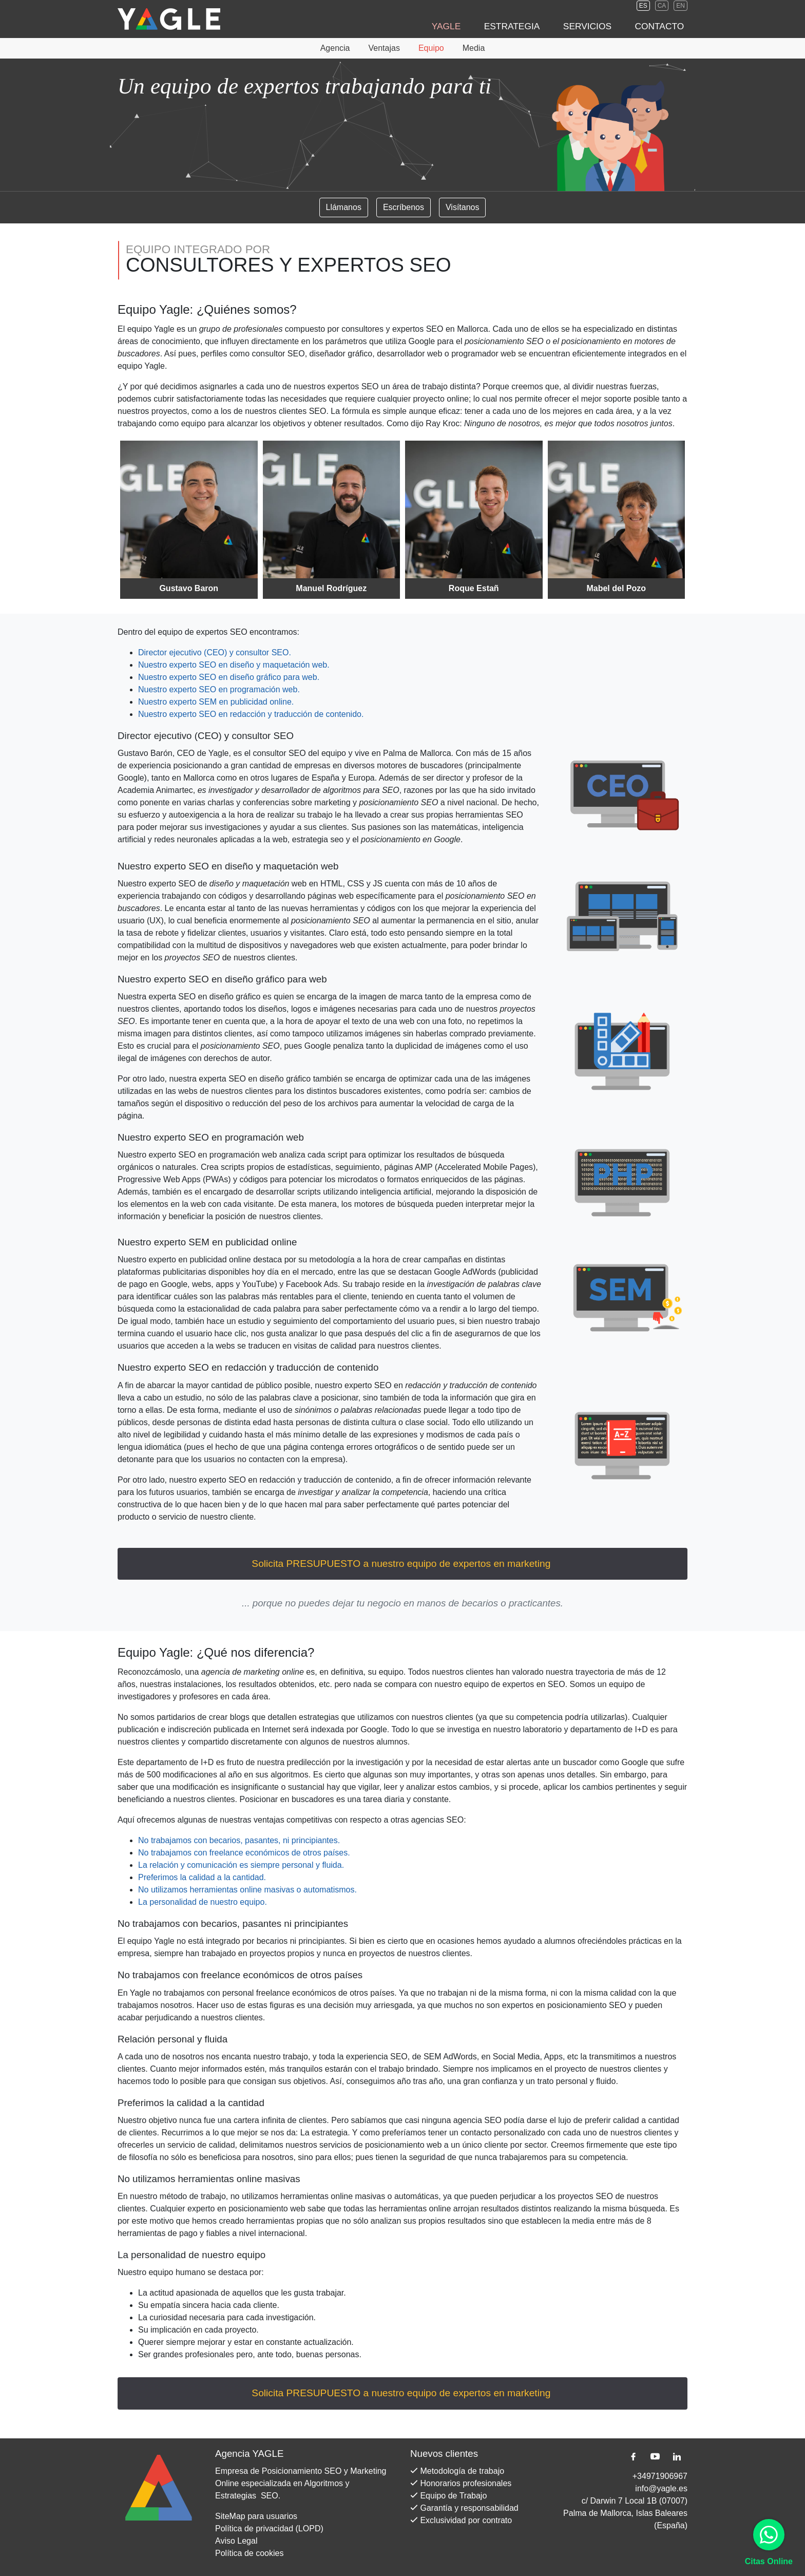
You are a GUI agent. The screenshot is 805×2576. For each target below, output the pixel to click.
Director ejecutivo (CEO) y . (214, 652)
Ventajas (384, 48)
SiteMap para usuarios (256, 2516)
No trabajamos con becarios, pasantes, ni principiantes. (239, 1840)
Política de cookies (249, 2553)
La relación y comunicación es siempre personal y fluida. (241, 1865)
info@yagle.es (661, 2488)
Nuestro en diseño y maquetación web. (234, 664)
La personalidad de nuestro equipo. (202, 1902)
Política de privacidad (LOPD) (269, 2528)
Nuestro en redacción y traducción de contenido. (250, 714)
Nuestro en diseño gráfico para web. (228, 677)
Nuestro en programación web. (219, 689)
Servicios (603, 26)
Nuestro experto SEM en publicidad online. (216, 701)
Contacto (664, 26)
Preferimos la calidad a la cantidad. (202, 1877)
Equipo (431, 48)
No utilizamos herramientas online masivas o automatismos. (247, 1889)
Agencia (335, 48)
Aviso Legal (236, 2540)
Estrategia (539, 26)
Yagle (483, 26)
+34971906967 (659, 2476)
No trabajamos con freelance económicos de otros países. (244, 1852)
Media (474, 48)
